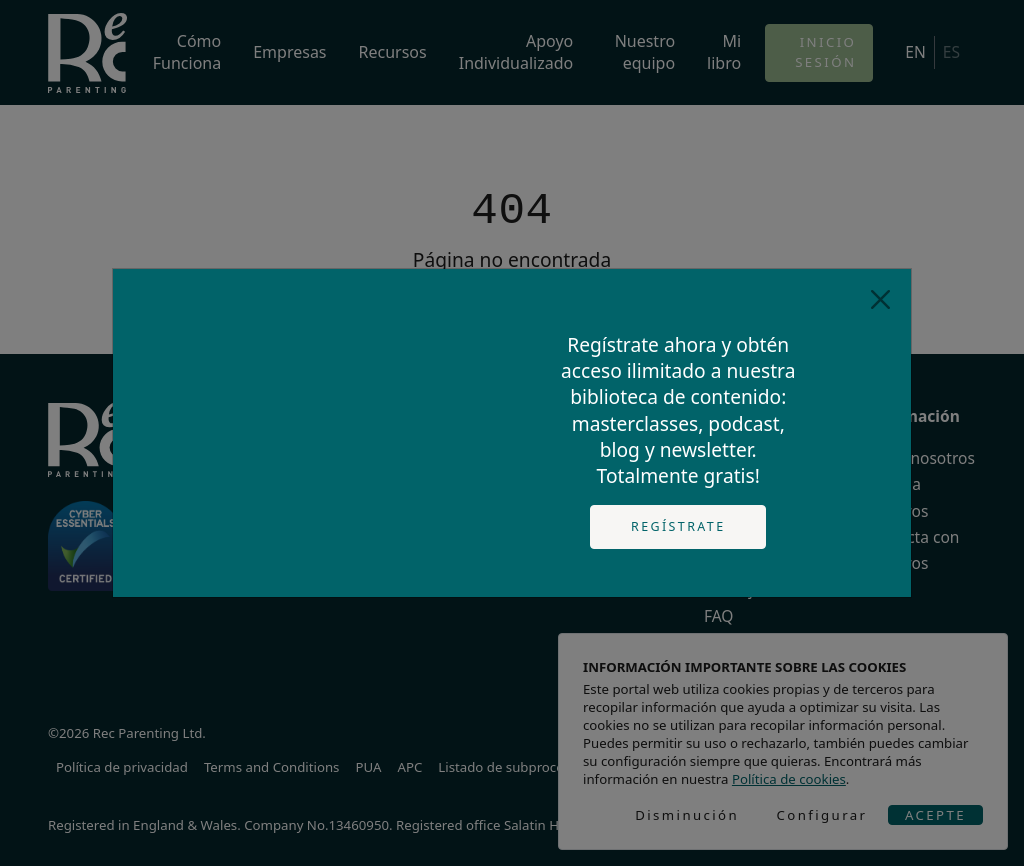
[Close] (880, 299)
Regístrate (678, 526)
